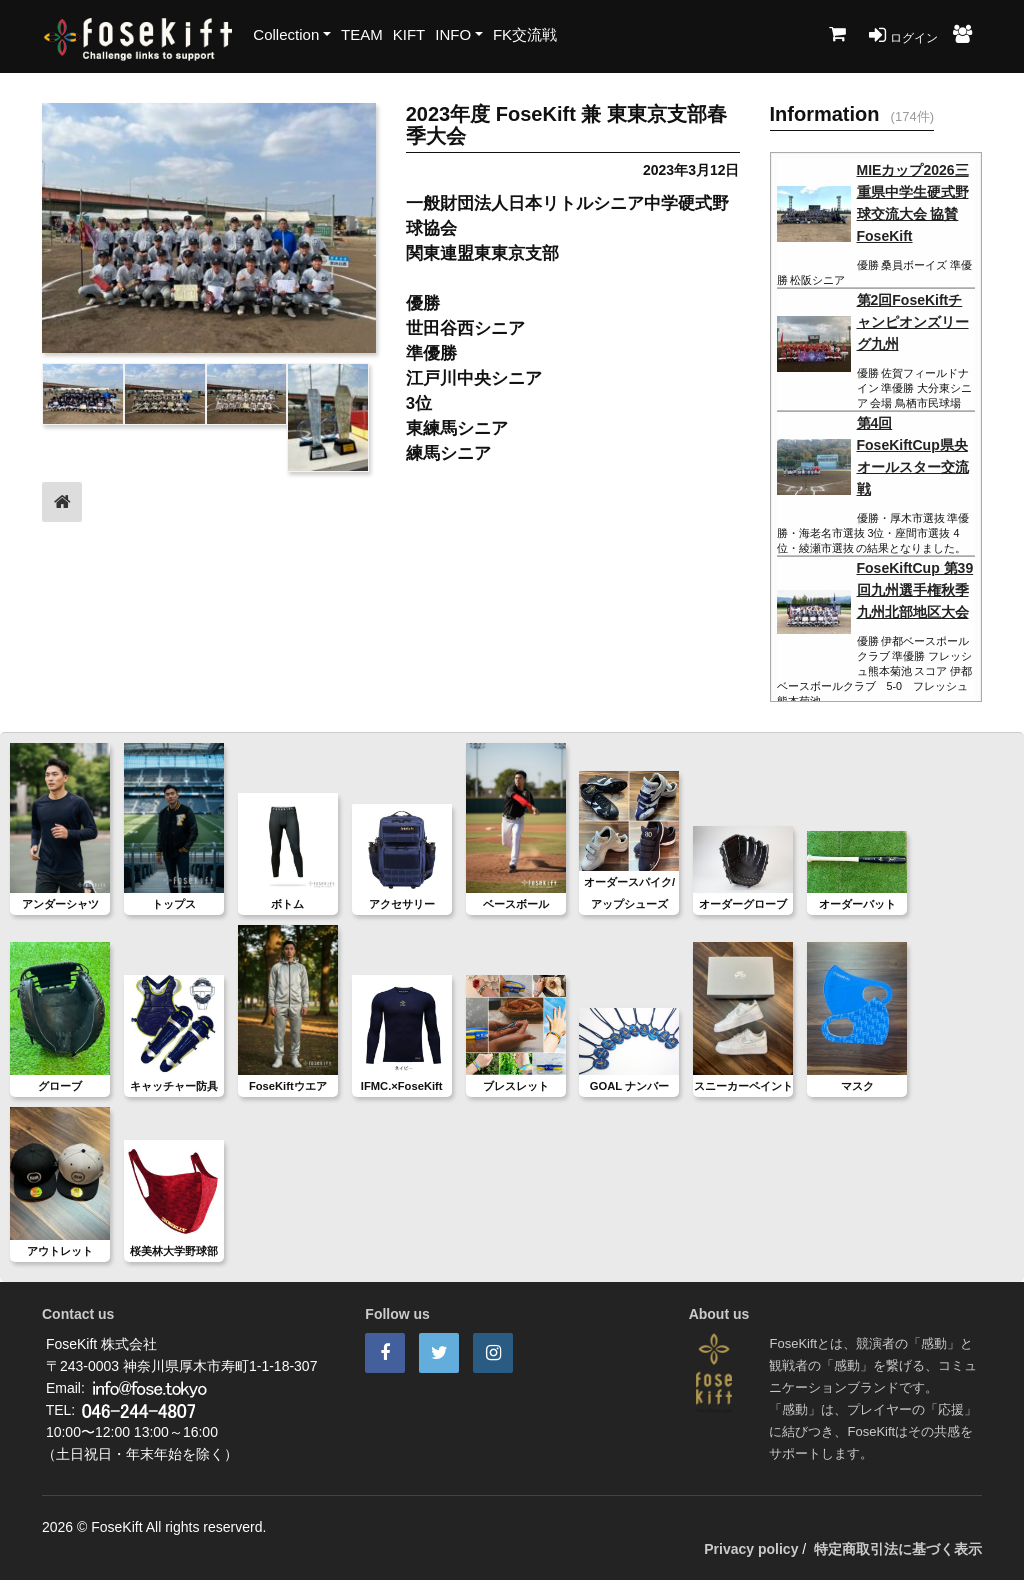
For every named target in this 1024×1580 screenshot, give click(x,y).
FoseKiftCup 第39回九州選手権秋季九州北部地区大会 (915, 590)
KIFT (409, 34)
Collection (286, 34)
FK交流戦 (525, 34)
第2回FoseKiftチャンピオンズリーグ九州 (913, 322)
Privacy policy (751, 1549)
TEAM (362, 34)
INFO (453, 34)
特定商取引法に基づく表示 (898, 1549)
